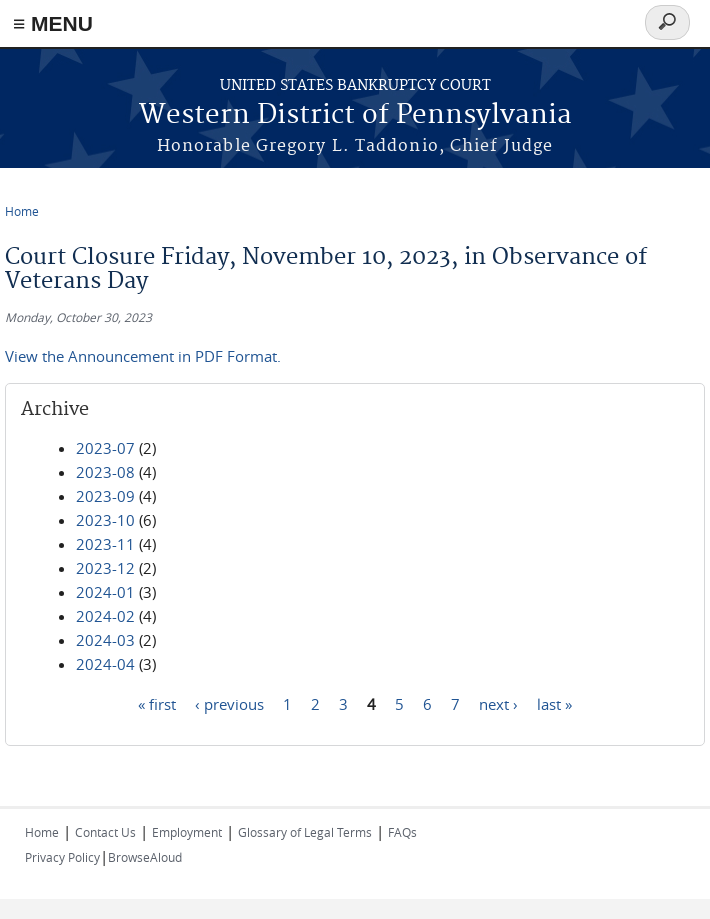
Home (22, 211)
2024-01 (105, 592)
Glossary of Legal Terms (305, 832)
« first (157, 703)
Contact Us (105, 832)
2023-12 (105, 568)
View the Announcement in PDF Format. (143, 356)
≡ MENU (53, 23)
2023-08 (105, 472)
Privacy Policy (62, 857)
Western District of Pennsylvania (355, 115)
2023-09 (105, 496)
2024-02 (105, 616)
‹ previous (229, 703)
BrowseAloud (145, 857)
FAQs (402, 832)
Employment (187, 832)
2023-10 (105, 520)
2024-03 (105, 640)
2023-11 (105, 544)
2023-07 (105, 448)
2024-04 (105, 664)
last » (554, 703)
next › (498, 703)
